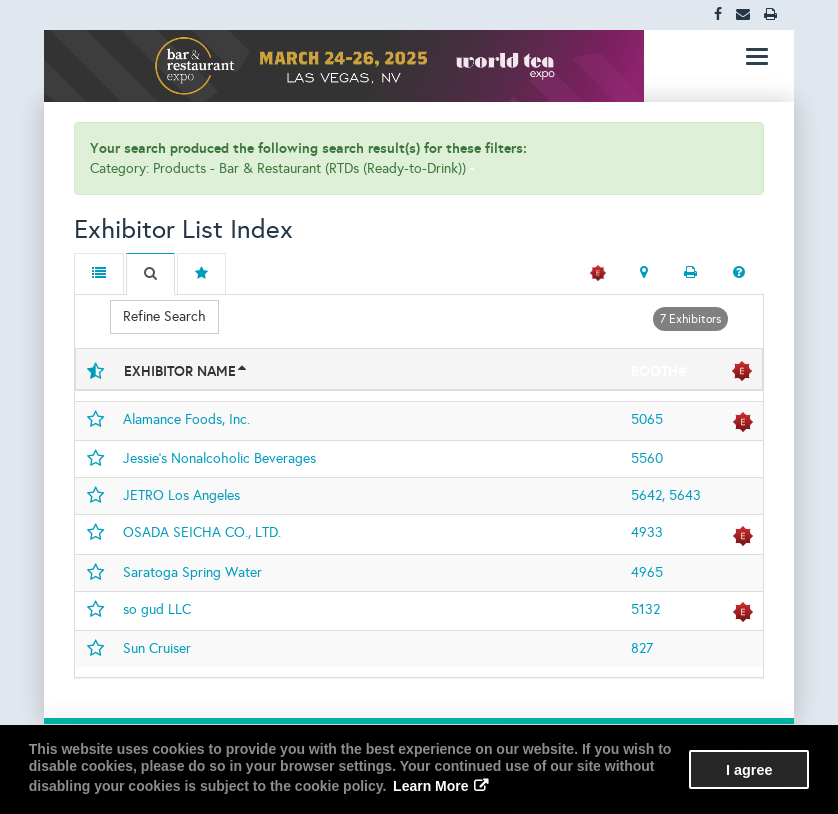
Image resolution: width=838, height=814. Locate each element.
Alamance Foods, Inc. (186, 419)
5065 (647, 419)
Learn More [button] (430, 786)
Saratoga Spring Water (192, 572)
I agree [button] (749, 770)
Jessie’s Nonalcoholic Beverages (219, 458)
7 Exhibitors (690, 319)
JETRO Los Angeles (181, 495)
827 (642, 648)
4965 (647, 572)
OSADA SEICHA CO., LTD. (202, 532)
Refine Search (164, 316)
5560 (647, 458)
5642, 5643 (666, 495)
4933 (647, 532)
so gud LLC (157, 609)
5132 (645, 609)
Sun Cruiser (157, 648)
